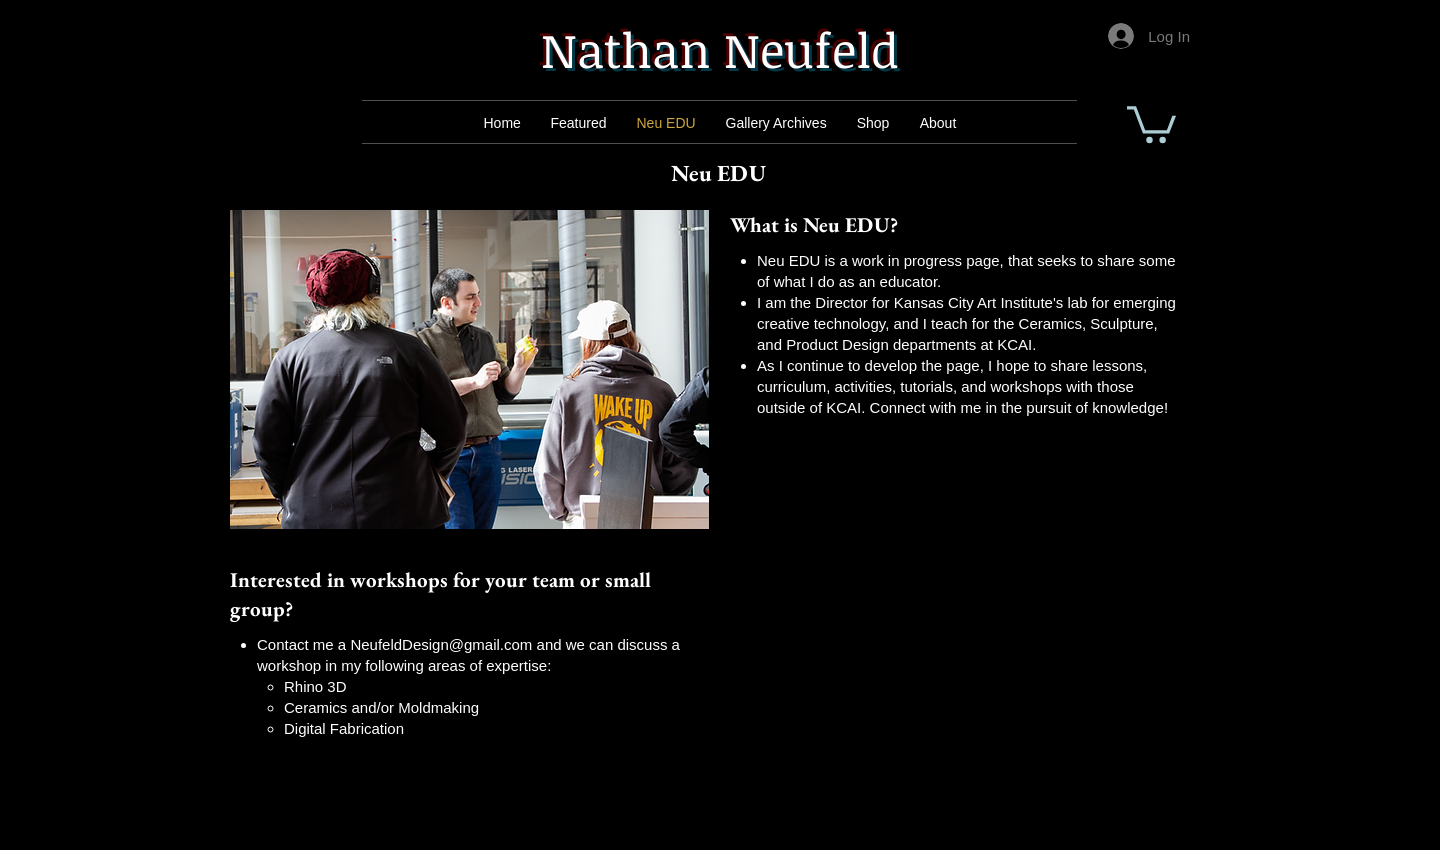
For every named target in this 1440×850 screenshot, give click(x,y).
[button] (1151, 122)
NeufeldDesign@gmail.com (441, 644)
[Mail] (581, 123)
